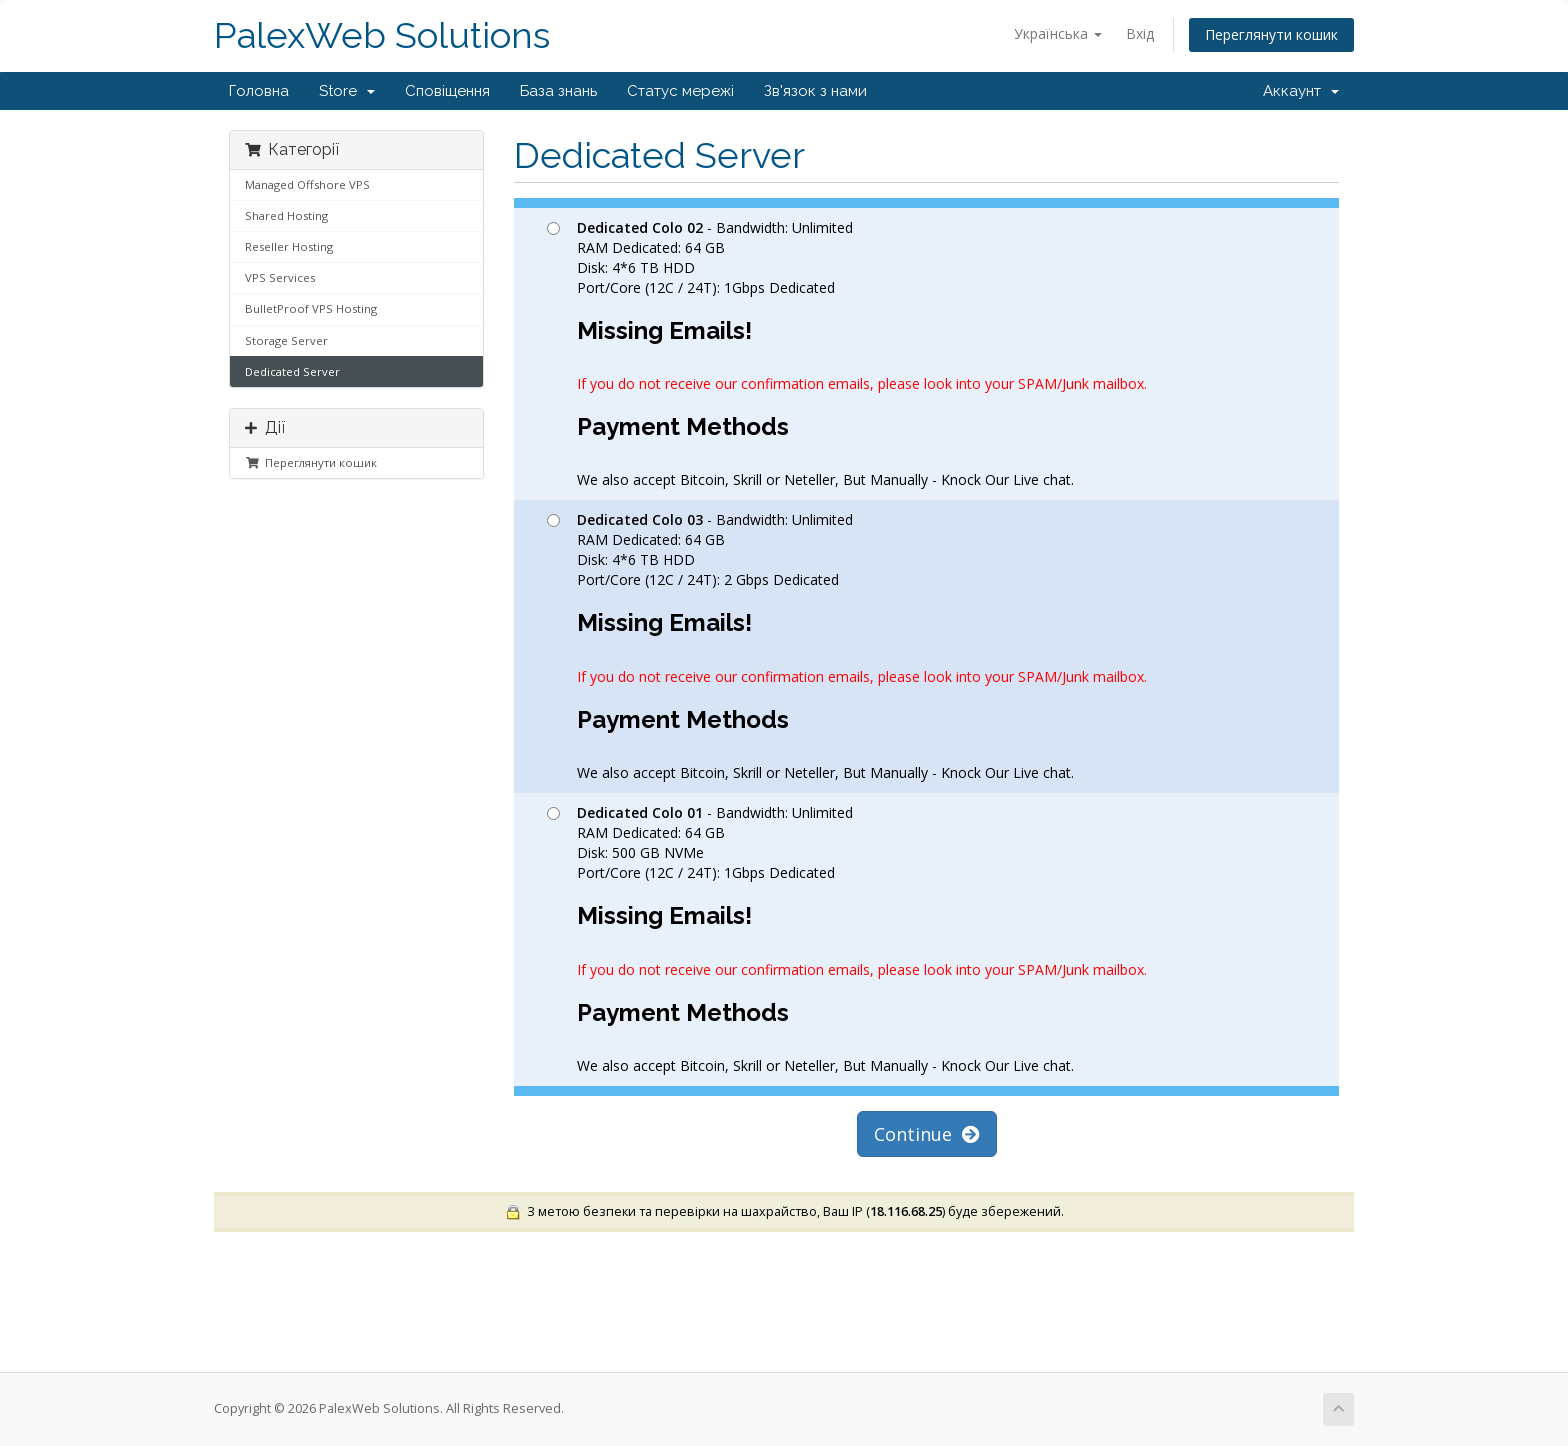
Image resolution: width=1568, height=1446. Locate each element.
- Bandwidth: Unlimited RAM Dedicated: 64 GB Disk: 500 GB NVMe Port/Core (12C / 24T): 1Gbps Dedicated (847, 939)
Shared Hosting (286, 215)
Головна (259, 91)
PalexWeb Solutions (382, 35)
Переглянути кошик (1271, 34)
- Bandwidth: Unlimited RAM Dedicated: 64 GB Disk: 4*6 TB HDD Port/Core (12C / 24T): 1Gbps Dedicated (847, 354)
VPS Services (280, 277)
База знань (558, 91)
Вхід (1140, 33)
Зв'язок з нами (815, 91)
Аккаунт (1301, 91)
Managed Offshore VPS (307, 184)
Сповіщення (447, 91)
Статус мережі (680, 91)
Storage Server (286, 340)
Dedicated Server (292, 371)
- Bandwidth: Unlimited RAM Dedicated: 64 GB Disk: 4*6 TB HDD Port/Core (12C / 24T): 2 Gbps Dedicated (847, 646)
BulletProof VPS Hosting (311, 308)
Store (347, 91)
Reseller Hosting (289, 246)
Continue (927, 1134)
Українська (1058, 33)
